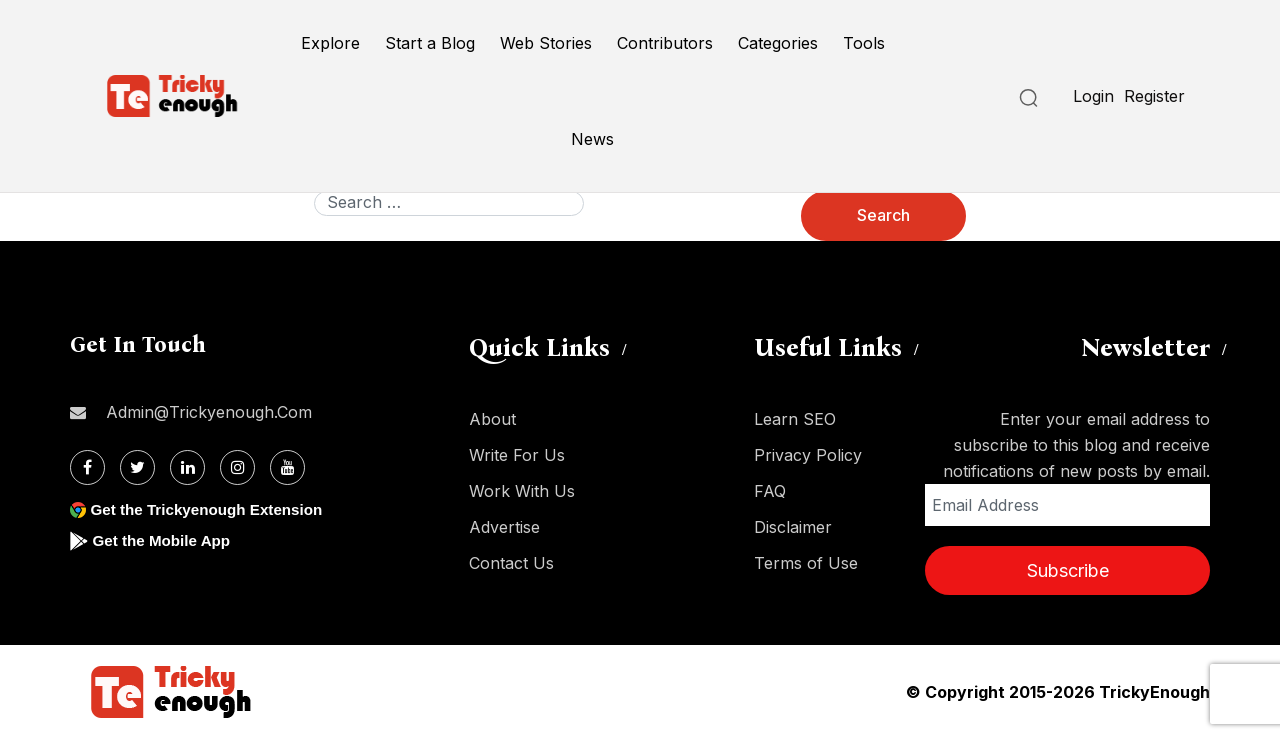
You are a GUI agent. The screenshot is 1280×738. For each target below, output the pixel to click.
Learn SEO (795, 419)
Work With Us (522, 491)
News (592, 139)
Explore (330, 43)
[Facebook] (87, 467)
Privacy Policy (808, 455)
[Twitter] (137, 467)
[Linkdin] (187, 467)
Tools (864, 43)
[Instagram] (237, 467)
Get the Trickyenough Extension (212, 509)
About (492, 419)
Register (1154, 96)
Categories (778, 43)
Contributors (665, 43)
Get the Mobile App (164, 540)
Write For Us (517, 455)
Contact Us (511, 563)
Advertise (504, 527)
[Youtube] (287, 467)
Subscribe (1068, 570)
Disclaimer (793, 527)
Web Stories (546, 43)
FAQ (770, 491)
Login (1093, 96)
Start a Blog (430, 43)
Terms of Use (806, 563)
